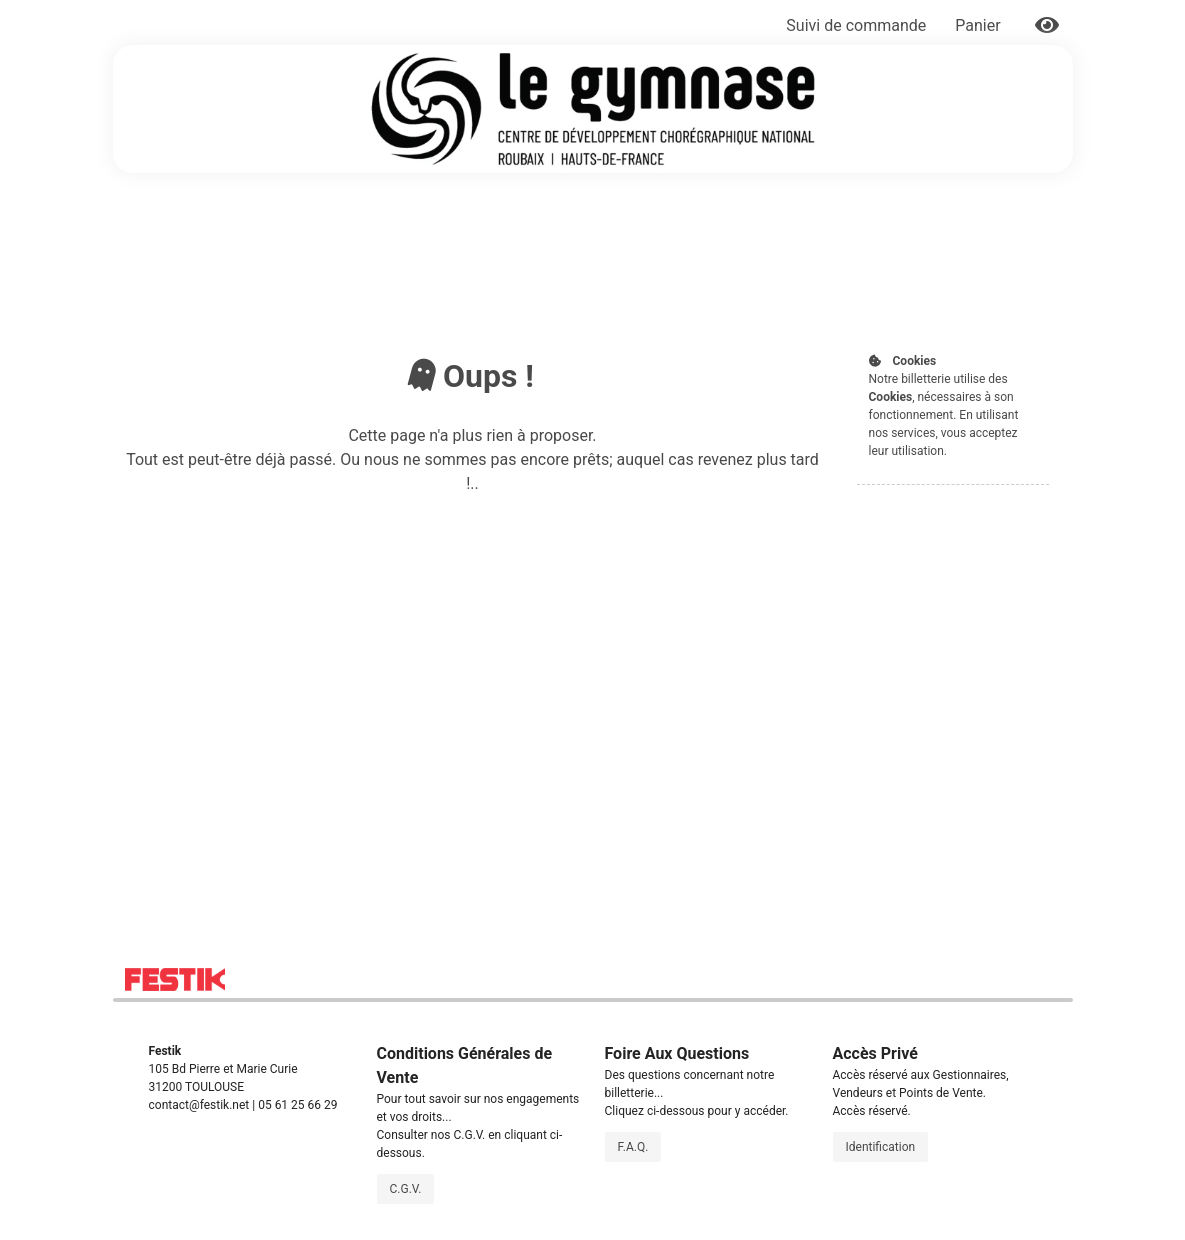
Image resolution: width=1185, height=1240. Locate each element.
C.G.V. (406, 1189)
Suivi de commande (856, 25)
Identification (881, 1147)
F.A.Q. (633, 1147)
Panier (979, 25)
